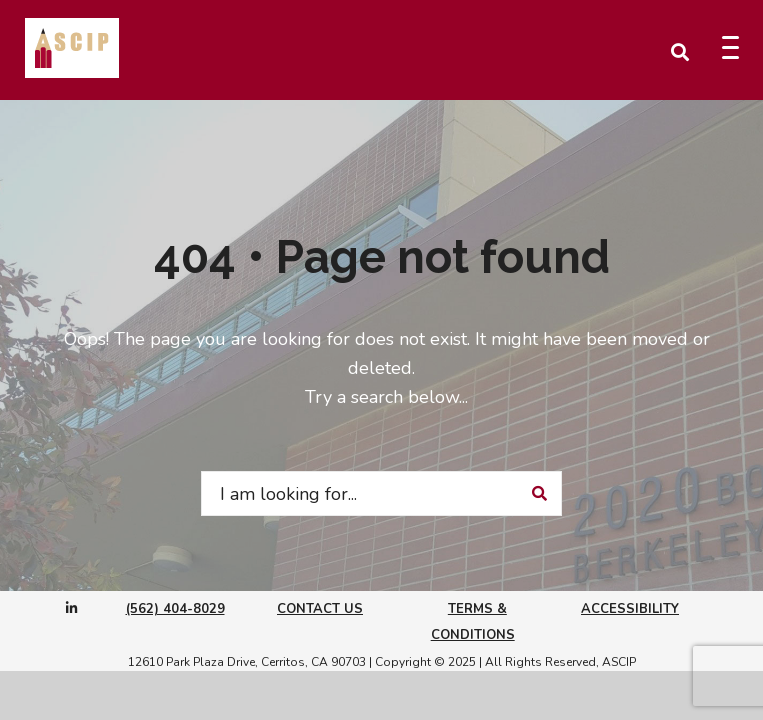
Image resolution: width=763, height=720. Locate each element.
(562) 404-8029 (175, 609)
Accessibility (630, 609)
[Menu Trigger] (730, 48)
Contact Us (320, 609)
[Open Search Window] (679, 50)
